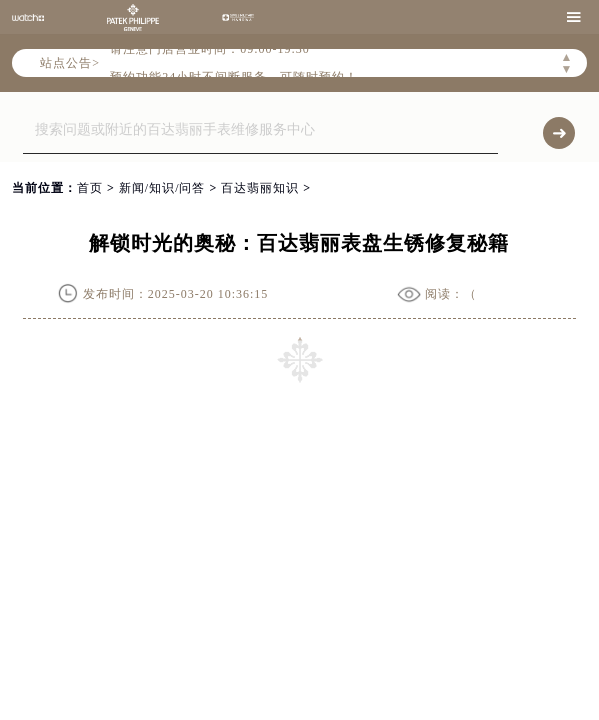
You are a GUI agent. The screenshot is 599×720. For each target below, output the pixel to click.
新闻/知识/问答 (162, 188)
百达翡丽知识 (260, 188)
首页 (90, 188)
